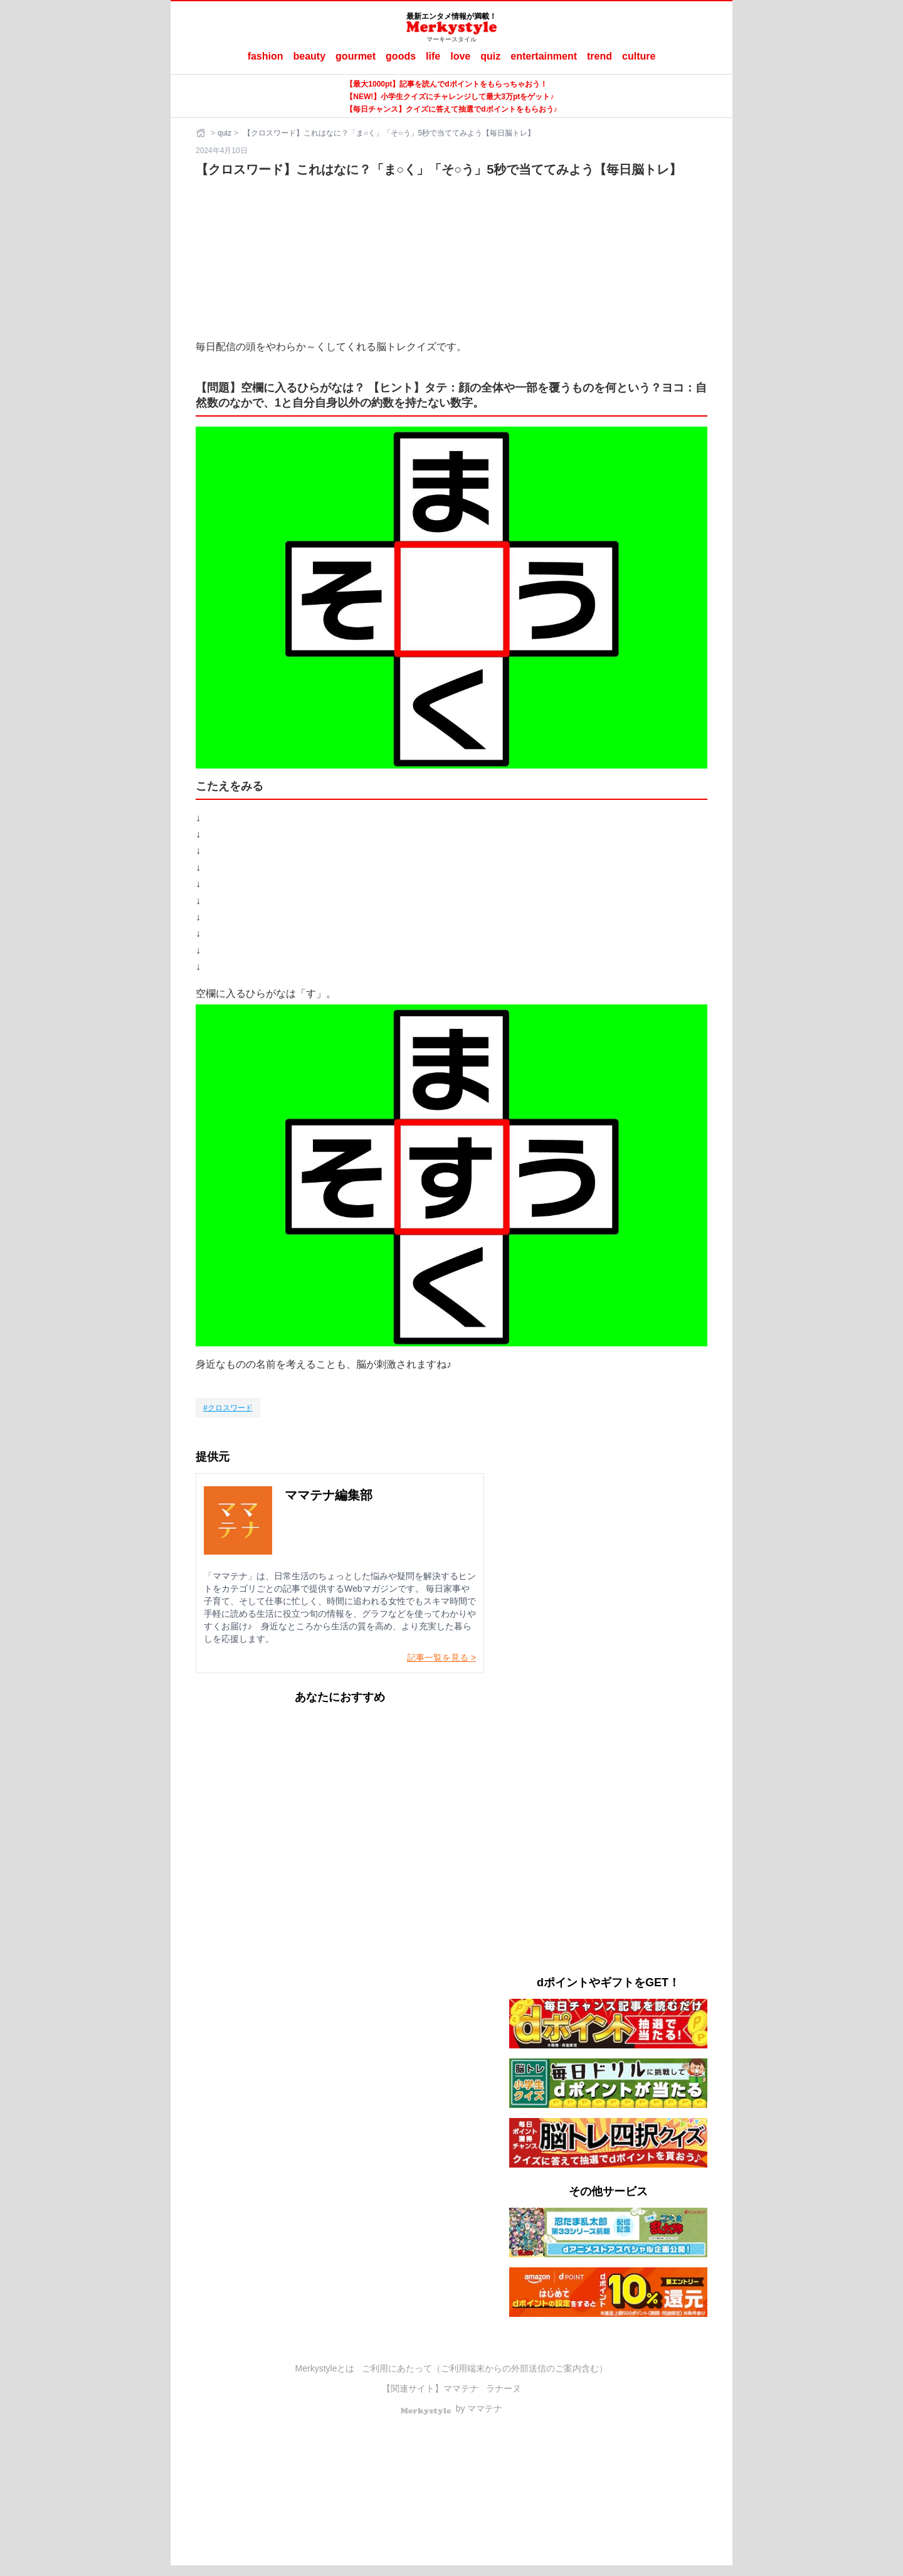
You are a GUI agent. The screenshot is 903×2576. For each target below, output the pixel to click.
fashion (265, 56)
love (460, 56)
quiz (490, 56)
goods (401, 56)
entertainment (543, 56)
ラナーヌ (503, 2388)
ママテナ (460, 2388)
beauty (309, 56)
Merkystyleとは (325, 2368)
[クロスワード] (228, 1408)
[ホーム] (202, 133)
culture (638, 56)
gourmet (355, 56)
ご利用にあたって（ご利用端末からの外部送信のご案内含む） (485, 2368)
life (433, 56)
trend (599, 56)
